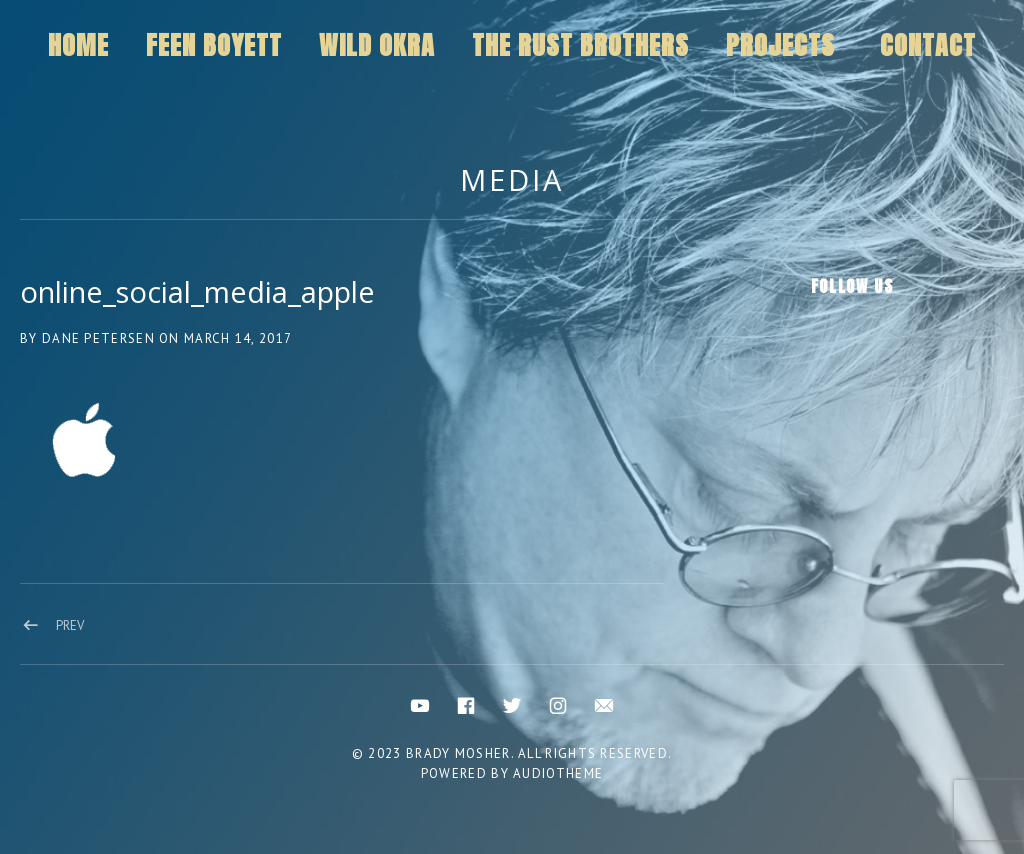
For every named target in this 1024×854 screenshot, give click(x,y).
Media (512, 179)
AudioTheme (558, 773)
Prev (70, 625)
